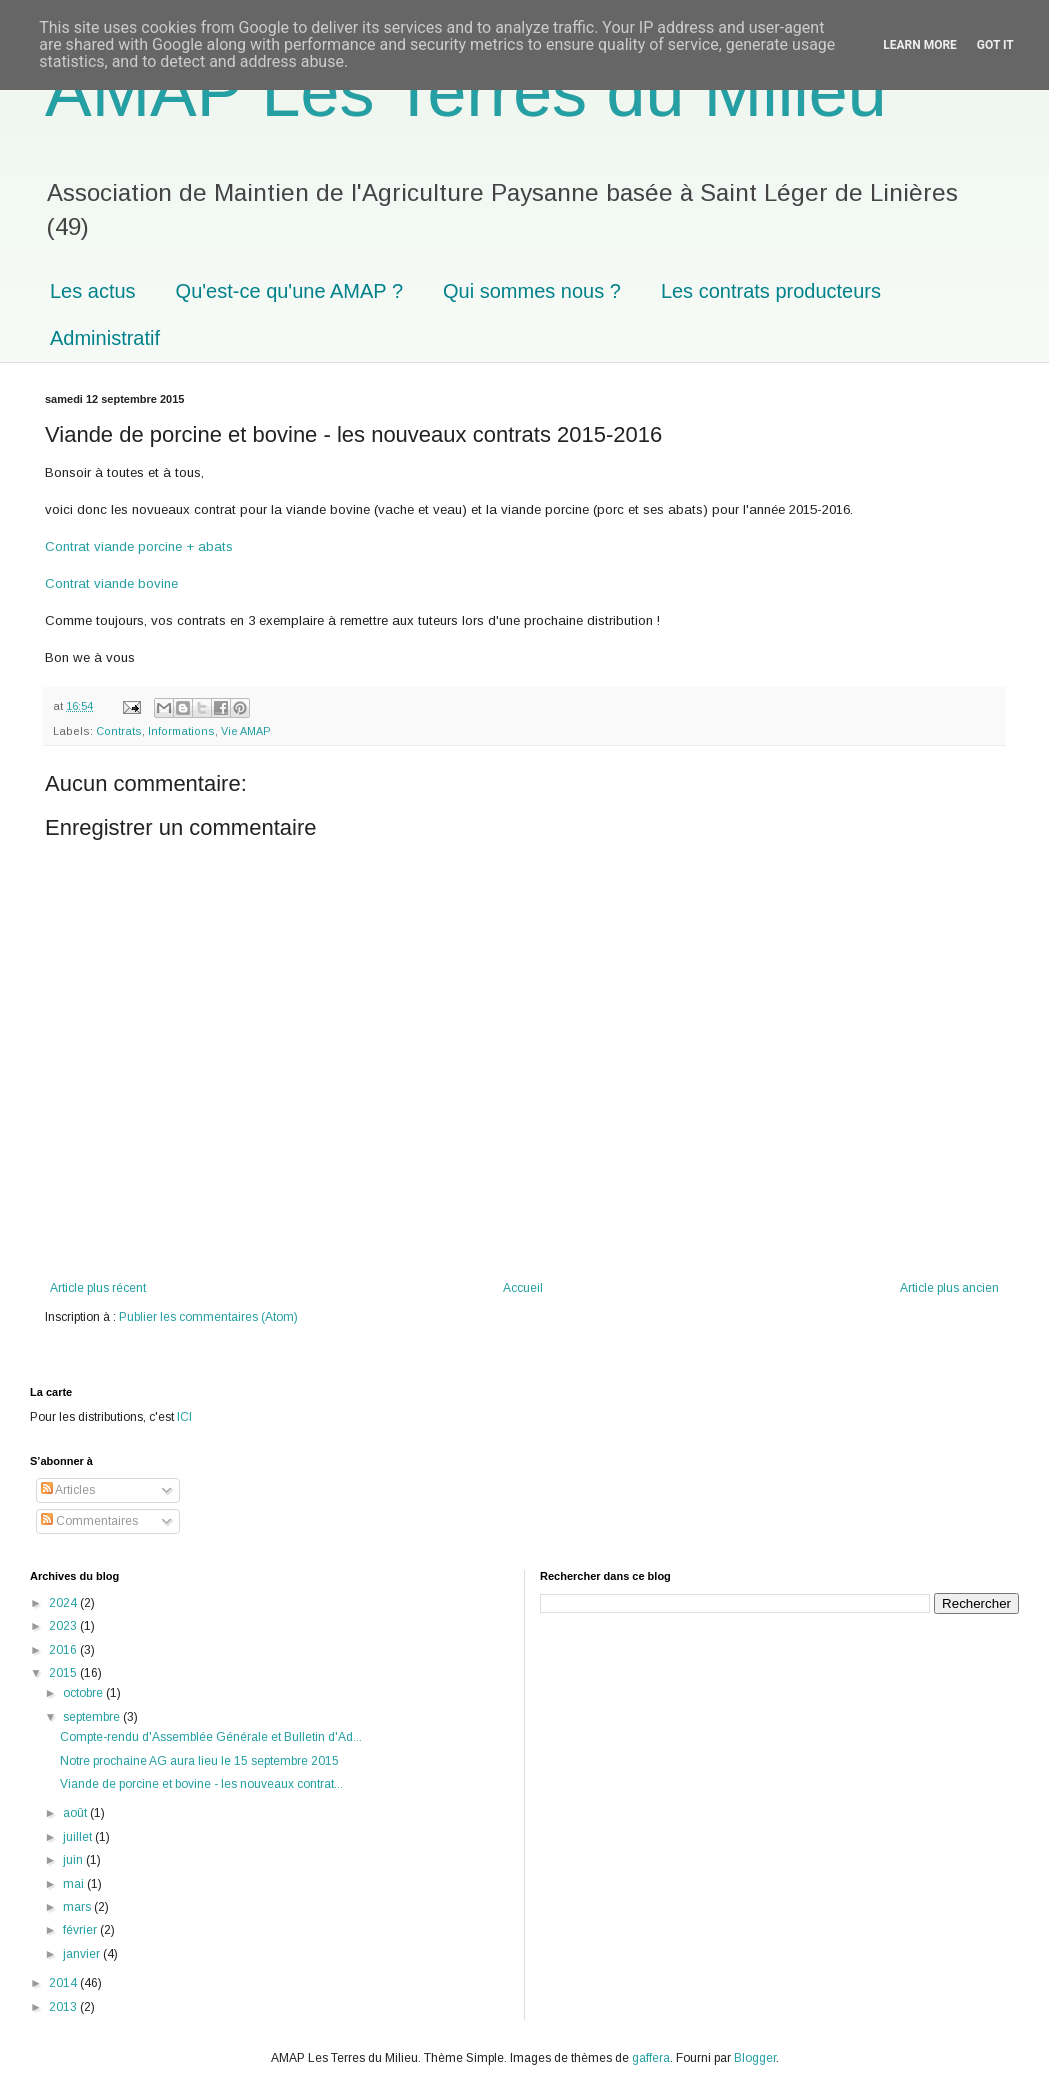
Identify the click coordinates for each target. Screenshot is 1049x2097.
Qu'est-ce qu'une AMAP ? (289, 291)
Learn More (920, 45)
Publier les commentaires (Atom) (208, 1317)
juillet (79, 1837)
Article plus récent (98, 1288)
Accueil (523, 1288)
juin (74, 1860)
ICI (184, 1417)
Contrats (119, 731)
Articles (68, 1490)
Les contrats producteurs (771, 291)
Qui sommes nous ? (532, 291)
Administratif (105, 338)
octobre (84, 1693)
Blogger (755, 2058)
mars (78, 1907)
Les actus (93, 291)
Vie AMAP (246, 731)
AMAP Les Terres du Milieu (466, 92)
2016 (64, 1650)
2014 (64, 1983)
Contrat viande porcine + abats (139, 546)
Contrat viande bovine (111, 583)
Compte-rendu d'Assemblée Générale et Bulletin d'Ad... (211, 1737)
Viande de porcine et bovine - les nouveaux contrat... (201, 1784)
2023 (64, 1626)
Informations (181, 731)
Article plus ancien (949, 1288)
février (81, 1930)
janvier (83, 1954)
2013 (64, 2007)
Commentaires (89, 1521)
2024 (64, 1603)
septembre (93, 1717)
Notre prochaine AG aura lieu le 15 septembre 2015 (199, 1761)
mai (75, 1884)
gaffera (651, 2058)
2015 (64, 1673)
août (76, 1813)
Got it (995, 45)
